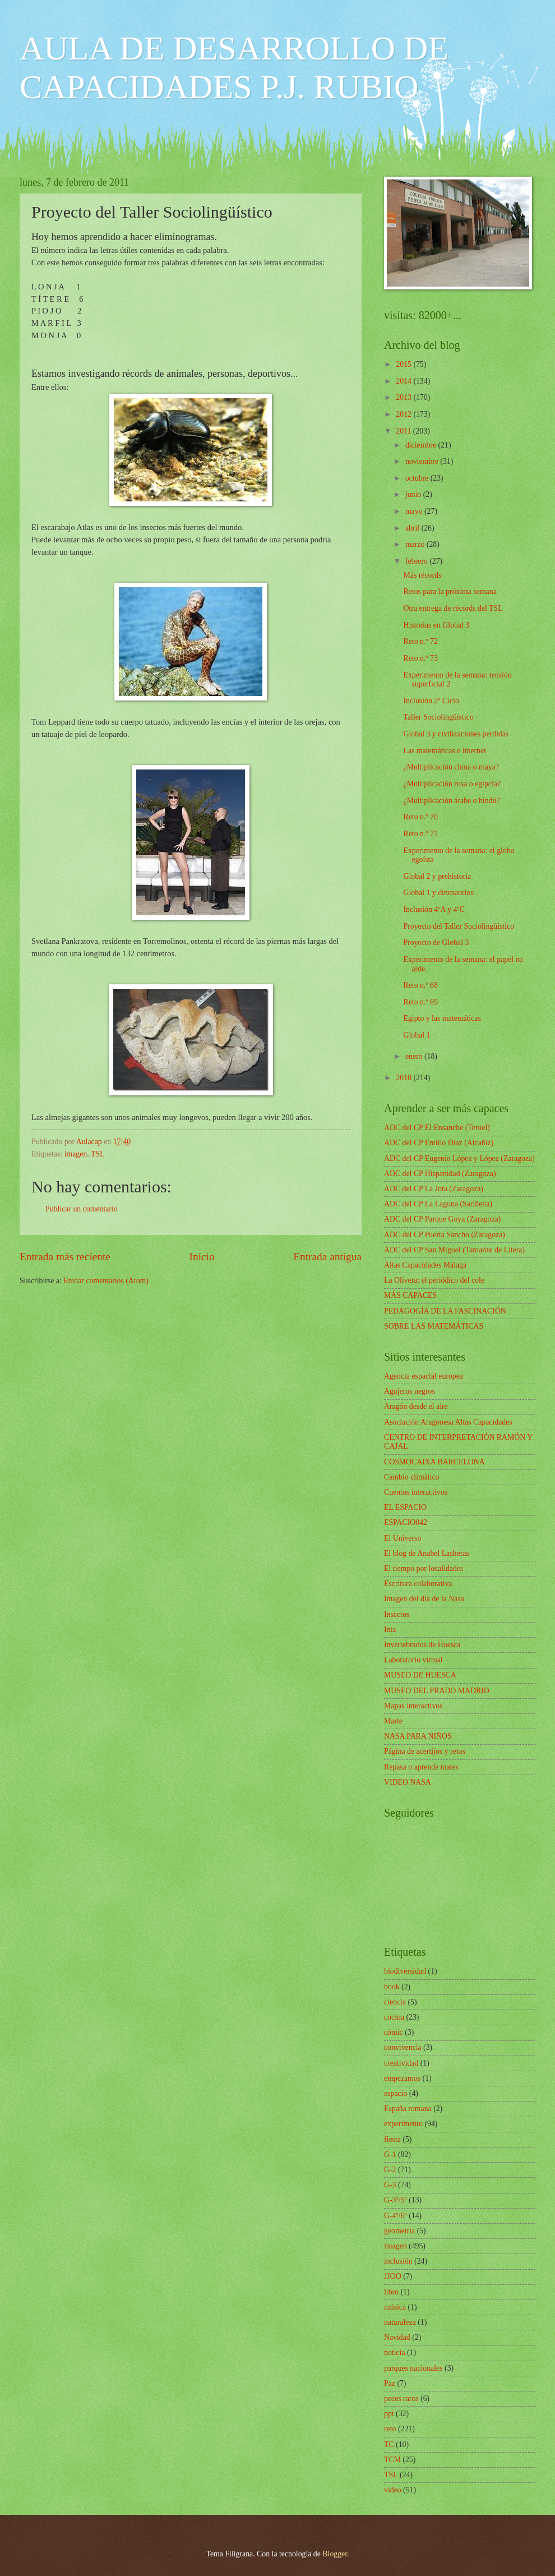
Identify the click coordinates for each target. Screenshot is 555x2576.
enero (414, 1056)
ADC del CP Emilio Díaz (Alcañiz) (438, 1143)
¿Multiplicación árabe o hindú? (451, 800)
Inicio (202, 1256)
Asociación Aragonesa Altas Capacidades (448, 1422)
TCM (392, 2459)
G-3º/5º (395, 2200)
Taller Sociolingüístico (438, 717)
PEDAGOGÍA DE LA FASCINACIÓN (445, 1311)
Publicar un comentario (81, 1209)
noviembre (422, 461)
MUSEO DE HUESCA (420, 1675)
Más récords (422, 575)
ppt (389, 2413)
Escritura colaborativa (418, 1583)
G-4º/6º (395, 2215)
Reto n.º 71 (420, 834)
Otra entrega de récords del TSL (452, 608)
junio (414, 494)
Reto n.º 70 (420, 817)
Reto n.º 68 (420, 985)
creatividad (401, 2063)
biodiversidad (405, 1971)
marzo (416, 544)
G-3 (390, 2185)
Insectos (396, 1614)
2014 (404, 381)
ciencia (395, 2002)
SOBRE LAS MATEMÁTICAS (433, 1326)
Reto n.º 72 (420, 641)
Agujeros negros (409, 1391)
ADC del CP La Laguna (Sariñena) (438, 1204)
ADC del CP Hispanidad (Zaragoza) (440, 1173)
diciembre (421, 445)
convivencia (403, 2047)
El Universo (402, 1538)
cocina (394, 2017)
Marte (393, 1721)
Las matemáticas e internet (444, 750)
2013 (404, 397)
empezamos (402, 2078)
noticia (394, 2352)
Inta (390, 1629)
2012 (404, 414)
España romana (408, 2108)
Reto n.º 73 (420, 658)
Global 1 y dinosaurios (438, 892)
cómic (393, 2032)
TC (389, 2444)
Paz (389, 2383)
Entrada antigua (327, 1256)
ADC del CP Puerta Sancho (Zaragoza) (444, 1235)
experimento (403, 2123)
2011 (404, 431)
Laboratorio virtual (413, 1660)
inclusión (398, 2261)
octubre (418, 478)
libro (391, 2292)
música (395, 2307)
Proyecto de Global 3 (436, 942)
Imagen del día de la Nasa (424, 1599)
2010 (404, 1077)
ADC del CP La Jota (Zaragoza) (433, 1189)
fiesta (392, 2139)
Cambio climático (411, 1477)
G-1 (390, 2154)
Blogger (334, 2554)
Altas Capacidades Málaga (425, 1265)
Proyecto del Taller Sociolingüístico (458, 926)
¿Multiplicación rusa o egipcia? (452, 784)
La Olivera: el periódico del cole (434, 1280)
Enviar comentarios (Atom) (106, 1281)
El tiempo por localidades (423, 1568)
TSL (98, 1154)
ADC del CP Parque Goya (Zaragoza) (442, 1219)
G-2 (390, 2169)
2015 (404, 364)
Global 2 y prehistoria (437, 876)
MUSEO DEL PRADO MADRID (436, 1690)
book (392, 1987)
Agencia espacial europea (423, 1376)
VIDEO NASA (407, 1782)
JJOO (392, 2276)
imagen (75, 1154)
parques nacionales (413, 2368)
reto (390, 2429)
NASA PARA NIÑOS (418, 1736)
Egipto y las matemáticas (441, 1018)
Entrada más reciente (65, 1256)
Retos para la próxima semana (449, 591)
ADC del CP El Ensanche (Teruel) (437, 1127)
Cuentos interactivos (415, 1492)
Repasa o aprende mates (421, 1767)
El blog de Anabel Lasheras (426, 1553)
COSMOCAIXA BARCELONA (434, 1462)
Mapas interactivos (413, 1706)
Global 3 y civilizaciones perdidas (455, 734)
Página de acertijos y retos (424, 1751)
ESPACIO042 (405, 1522)
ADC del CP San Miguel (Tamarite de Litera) (454, 1250)
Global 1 (416, 1035)
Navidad (397, 2337)
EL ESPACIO (405, 1507)
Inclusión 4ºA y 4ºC (433, 909)
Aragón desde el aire (416, 1406)
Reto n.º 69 (420, 1002)
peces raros (401, 2398)
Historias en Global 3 (436, 625)
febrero (417, 561)
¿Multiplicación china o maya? (450, 767)
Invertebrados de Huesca (422, 1644)
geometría (399, 2231)
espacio (395, 2093)
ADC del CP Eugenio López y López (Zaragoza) (459, 1158)
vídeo (392, 2490)
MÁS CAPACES (410, 1295)
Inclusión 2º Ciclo (431, 701)
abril (413, 528)
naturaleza (400, 2322)
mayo (414, 511)
